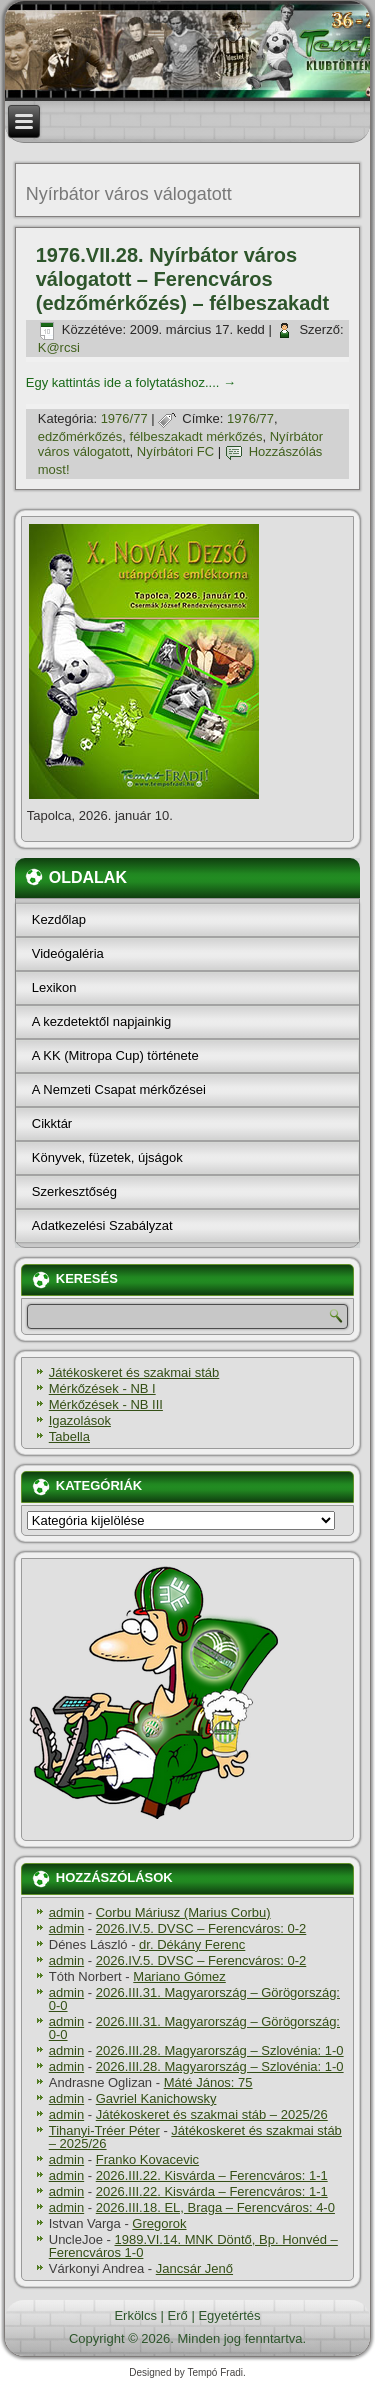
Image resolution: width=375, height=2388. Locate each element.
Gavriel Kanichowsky (156, 2098)
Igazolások (80, 1420)
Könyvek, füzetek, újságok (107, 1157)
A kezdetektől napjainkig (101, 1021)
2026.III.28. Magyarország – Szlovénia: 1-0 (220, 2050)
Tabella (69, 1436)
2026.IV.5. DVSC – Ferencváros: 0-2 (201, 1928)
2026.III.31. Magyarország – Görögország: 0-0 (194, 1999)
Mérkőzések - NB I (102, 1388)
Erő (178, 2315)
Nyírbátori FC (175, 451)
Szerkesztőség (74, 1191)
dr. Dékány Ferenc (192, 1944)
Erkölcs (135, 2315)
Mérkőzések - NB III (106, 1404)
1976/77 (124, 418)
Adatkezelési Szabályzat (102, 1225)
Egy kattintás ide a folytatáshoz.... (131, 382)
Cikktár (52, 1123)
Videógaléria (68, 953)
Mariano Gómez (179, 1976)
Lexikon (54, 987)
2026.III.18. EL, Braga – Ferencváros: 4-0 (215, 2207)
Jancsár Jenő (194, 2268)
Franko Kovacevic (147, 2159)
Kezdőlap (59, 919)
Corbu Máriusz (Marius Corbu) (183, 1912)
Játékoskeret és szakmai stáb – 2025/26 (212, 2114)
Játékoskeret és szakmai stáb (134, 1372)
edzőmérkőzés (80, 436)
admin (66, 1912)
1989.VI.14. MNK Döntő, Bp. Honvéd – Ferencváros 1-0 (193, 2246)
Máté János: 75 (208, 2082)
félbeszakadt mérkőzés (196, 436)
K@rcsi (59, 347)
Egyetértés (229, 2315)
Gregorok (159, 2223)
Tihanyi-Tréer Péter (104, 2130)
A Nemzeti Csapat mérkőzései (119, 1089)
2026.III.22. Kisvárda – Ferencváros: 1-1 (212, 2175)
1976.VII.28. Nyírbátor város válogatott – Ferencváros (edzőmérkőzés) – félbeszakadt (182, 279)
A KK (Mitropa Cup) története (115, 1055)
